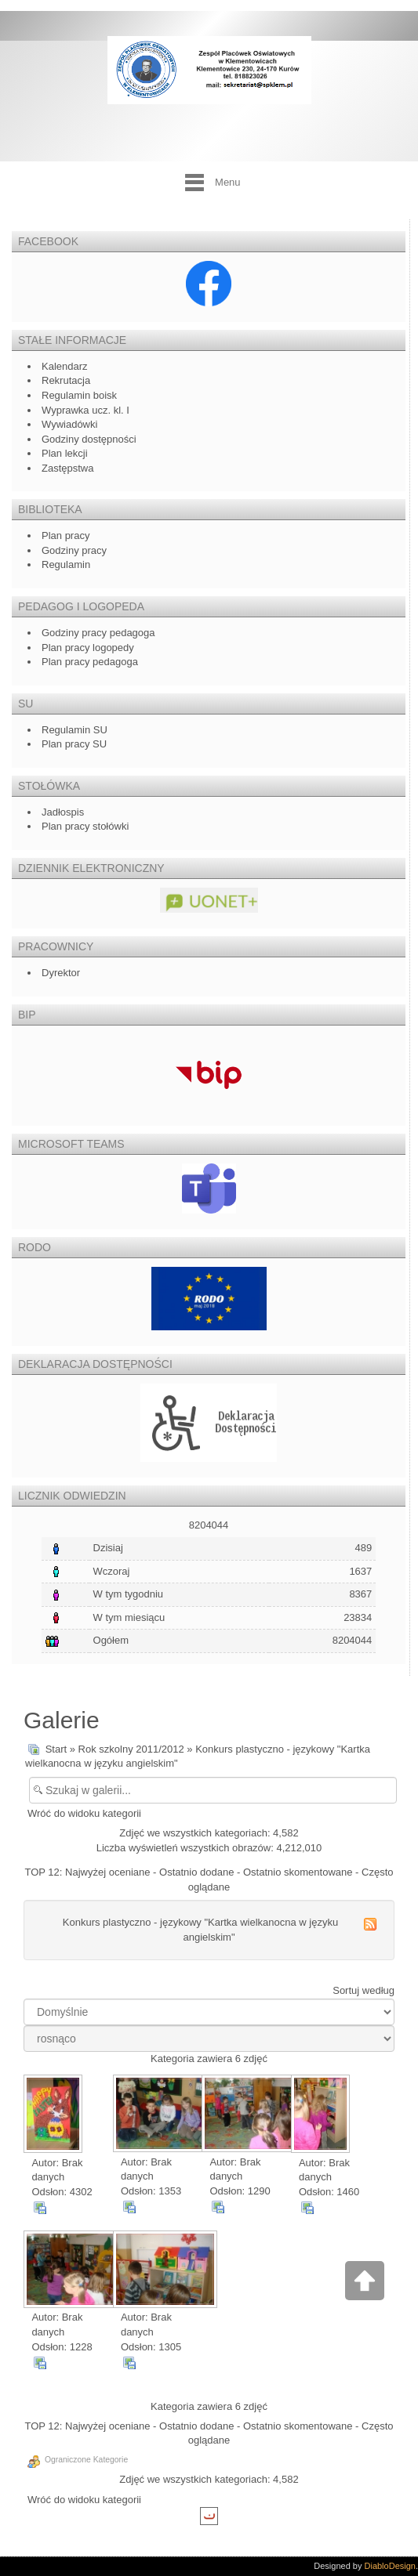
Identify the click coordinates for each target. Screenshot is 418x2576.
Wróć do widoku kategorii (84, 1813)
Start (56, 1749)
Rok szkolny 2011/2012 (131, 1749)
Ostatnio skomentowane (297, 1872)
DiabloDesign (390, 2566)
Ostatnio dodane (196, 1872)
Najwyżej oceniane (107, 1872)
